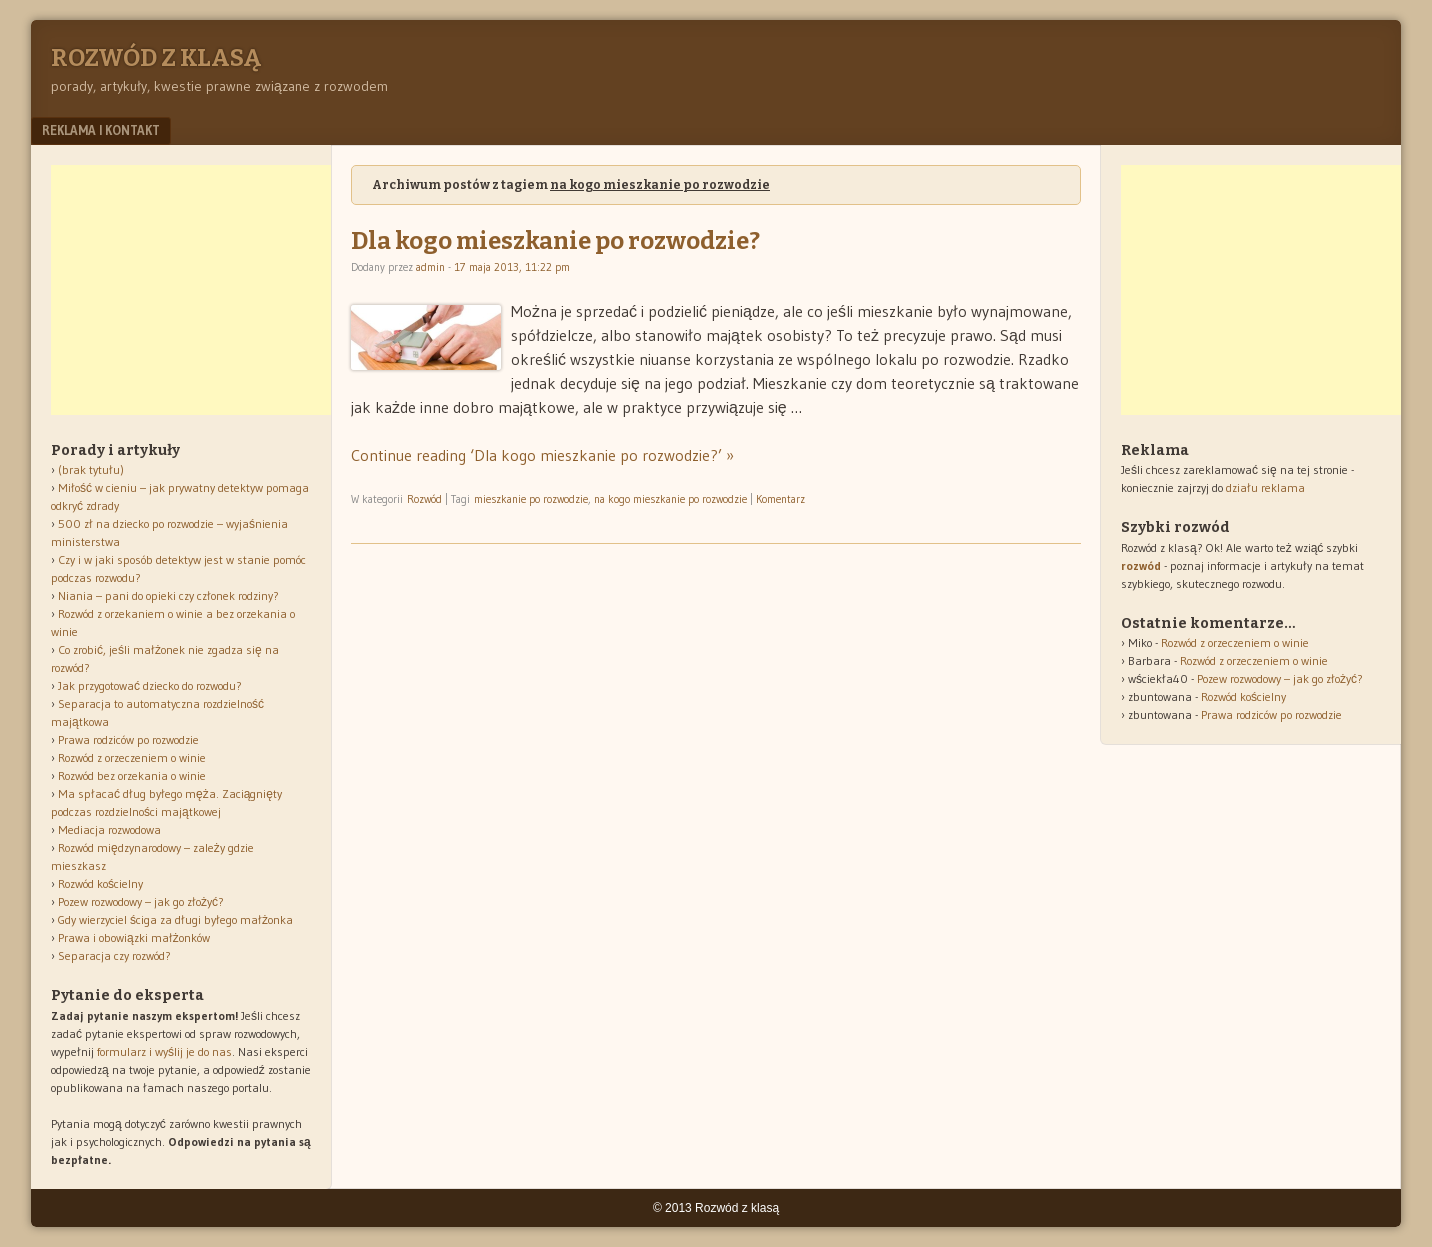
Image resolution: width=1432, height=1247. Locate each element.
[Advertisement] (201, 290)
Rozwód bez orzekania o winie (132, 775)
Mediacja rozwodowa (109, 829)
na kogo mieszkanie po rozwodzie (670, 499)
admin (430, 267)
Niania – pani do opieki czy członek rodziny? (168, 595)
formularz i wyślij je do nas (164, 1051)
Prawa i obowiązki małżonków (134, 937)
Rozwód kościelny (100, 883)
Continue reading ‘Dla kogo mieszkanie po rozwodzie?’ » (542, 455)
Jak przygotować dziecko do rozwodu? (150, 685)
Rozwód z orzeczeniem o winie (132, 757)
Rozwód (424, 499)
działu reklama (1265, 487)
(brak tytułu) (91, 469)
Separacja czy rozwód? (114, 955)
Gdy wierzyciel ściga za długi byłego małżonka (175, 919)
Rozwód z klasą (156, 58)
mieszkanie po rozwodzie (531, 499)
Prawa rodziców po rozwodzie (128, 739)
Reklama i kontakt (101, 130)
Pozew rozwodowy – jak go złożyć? (141, 901)
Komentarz (780, 499)
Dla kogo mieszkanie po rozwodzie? (555, 241)
